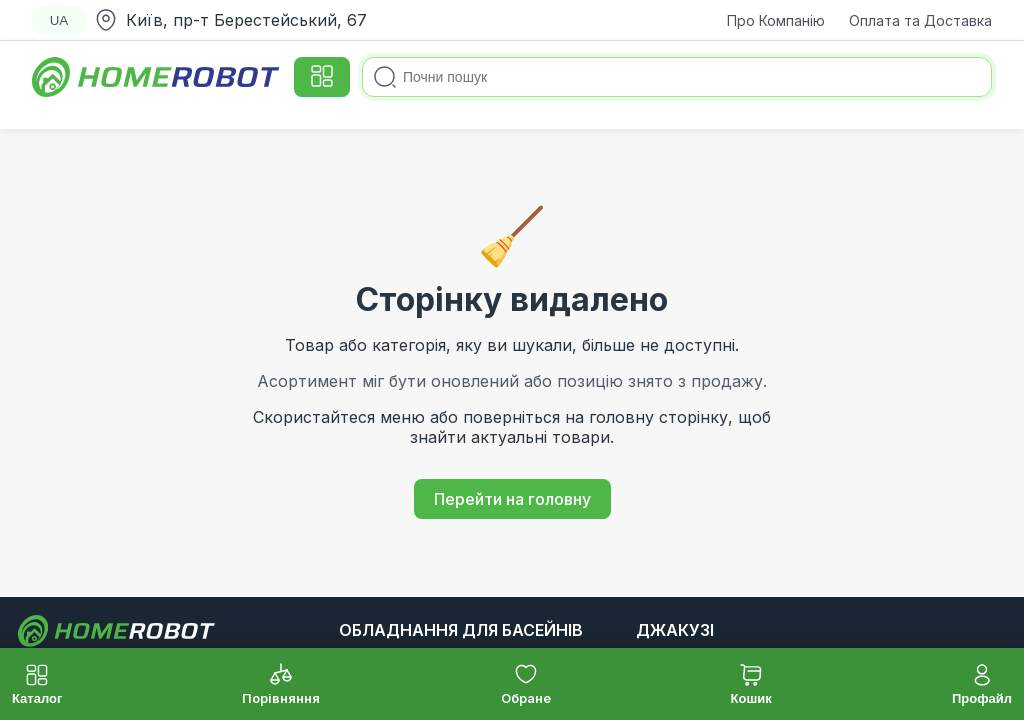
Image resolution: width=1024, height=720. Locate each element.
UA (59, 20)
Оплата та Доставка (920, 20)
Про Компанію (776, 20)
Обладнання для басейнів (461, 630)
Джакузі (675, 630)
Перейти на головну (512, 499)
